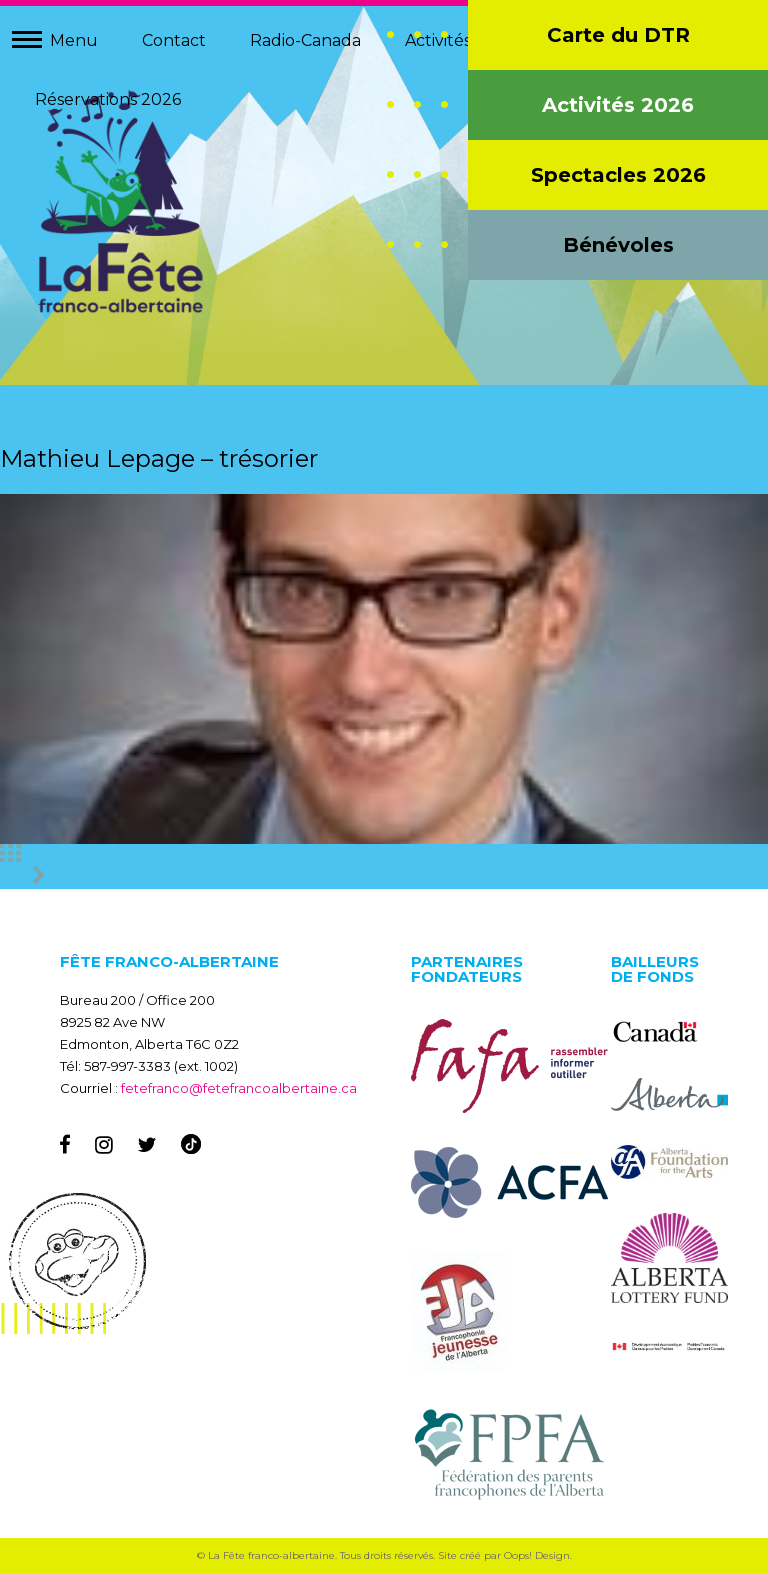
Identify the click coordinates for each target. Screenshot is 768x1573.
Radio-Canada (305, 40)
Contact (174, 40)
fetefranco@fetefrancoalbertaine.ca (239, 1088)
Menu (74, 40)
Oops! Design (537, 1555)
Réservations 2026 (108, 99)
